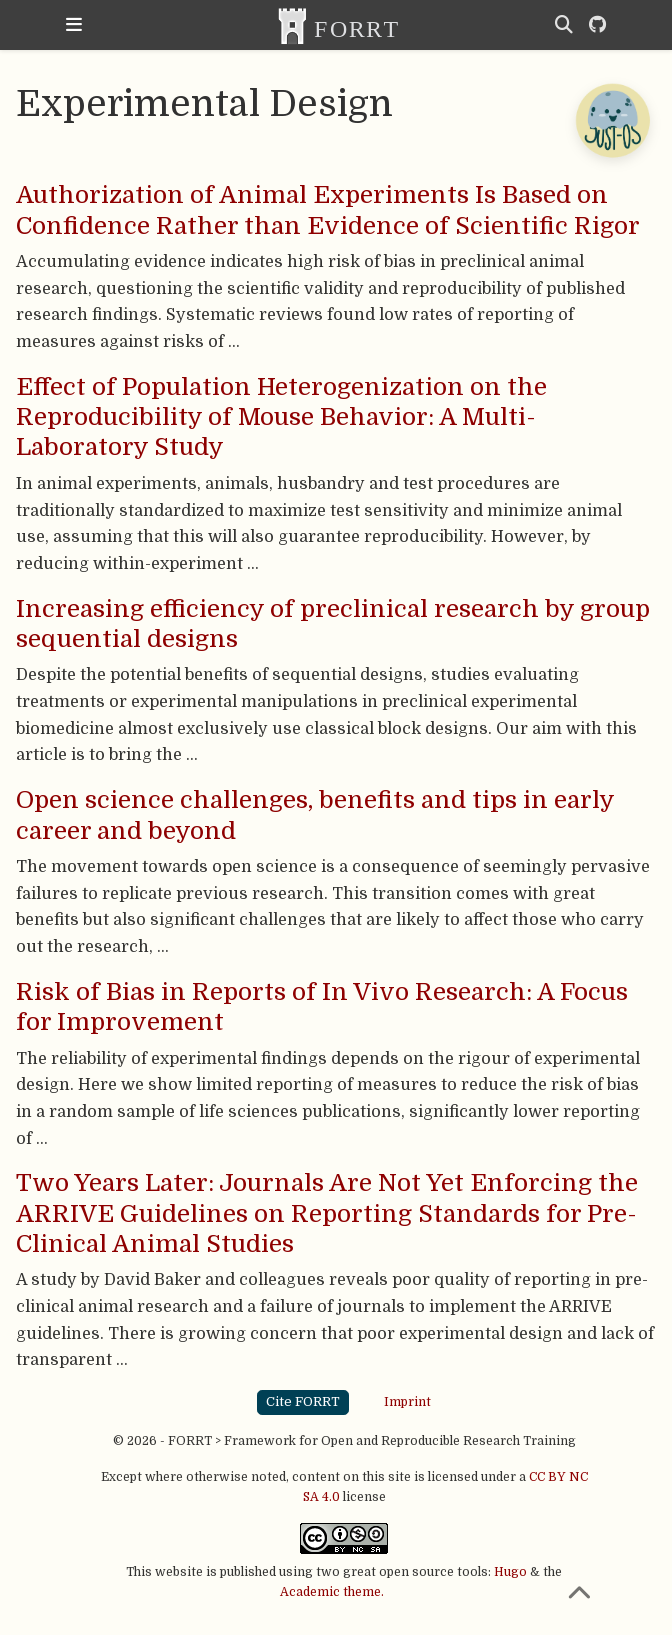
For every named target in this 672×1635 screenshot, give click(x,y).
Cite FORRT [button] (303, 1401)
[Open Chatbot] (612, 120)
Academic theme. (332, 1592)
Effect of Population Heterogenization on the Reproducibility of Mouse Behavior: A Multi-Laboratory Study (281, 417)
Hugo (510, 1572)
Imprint (407, 1402)
